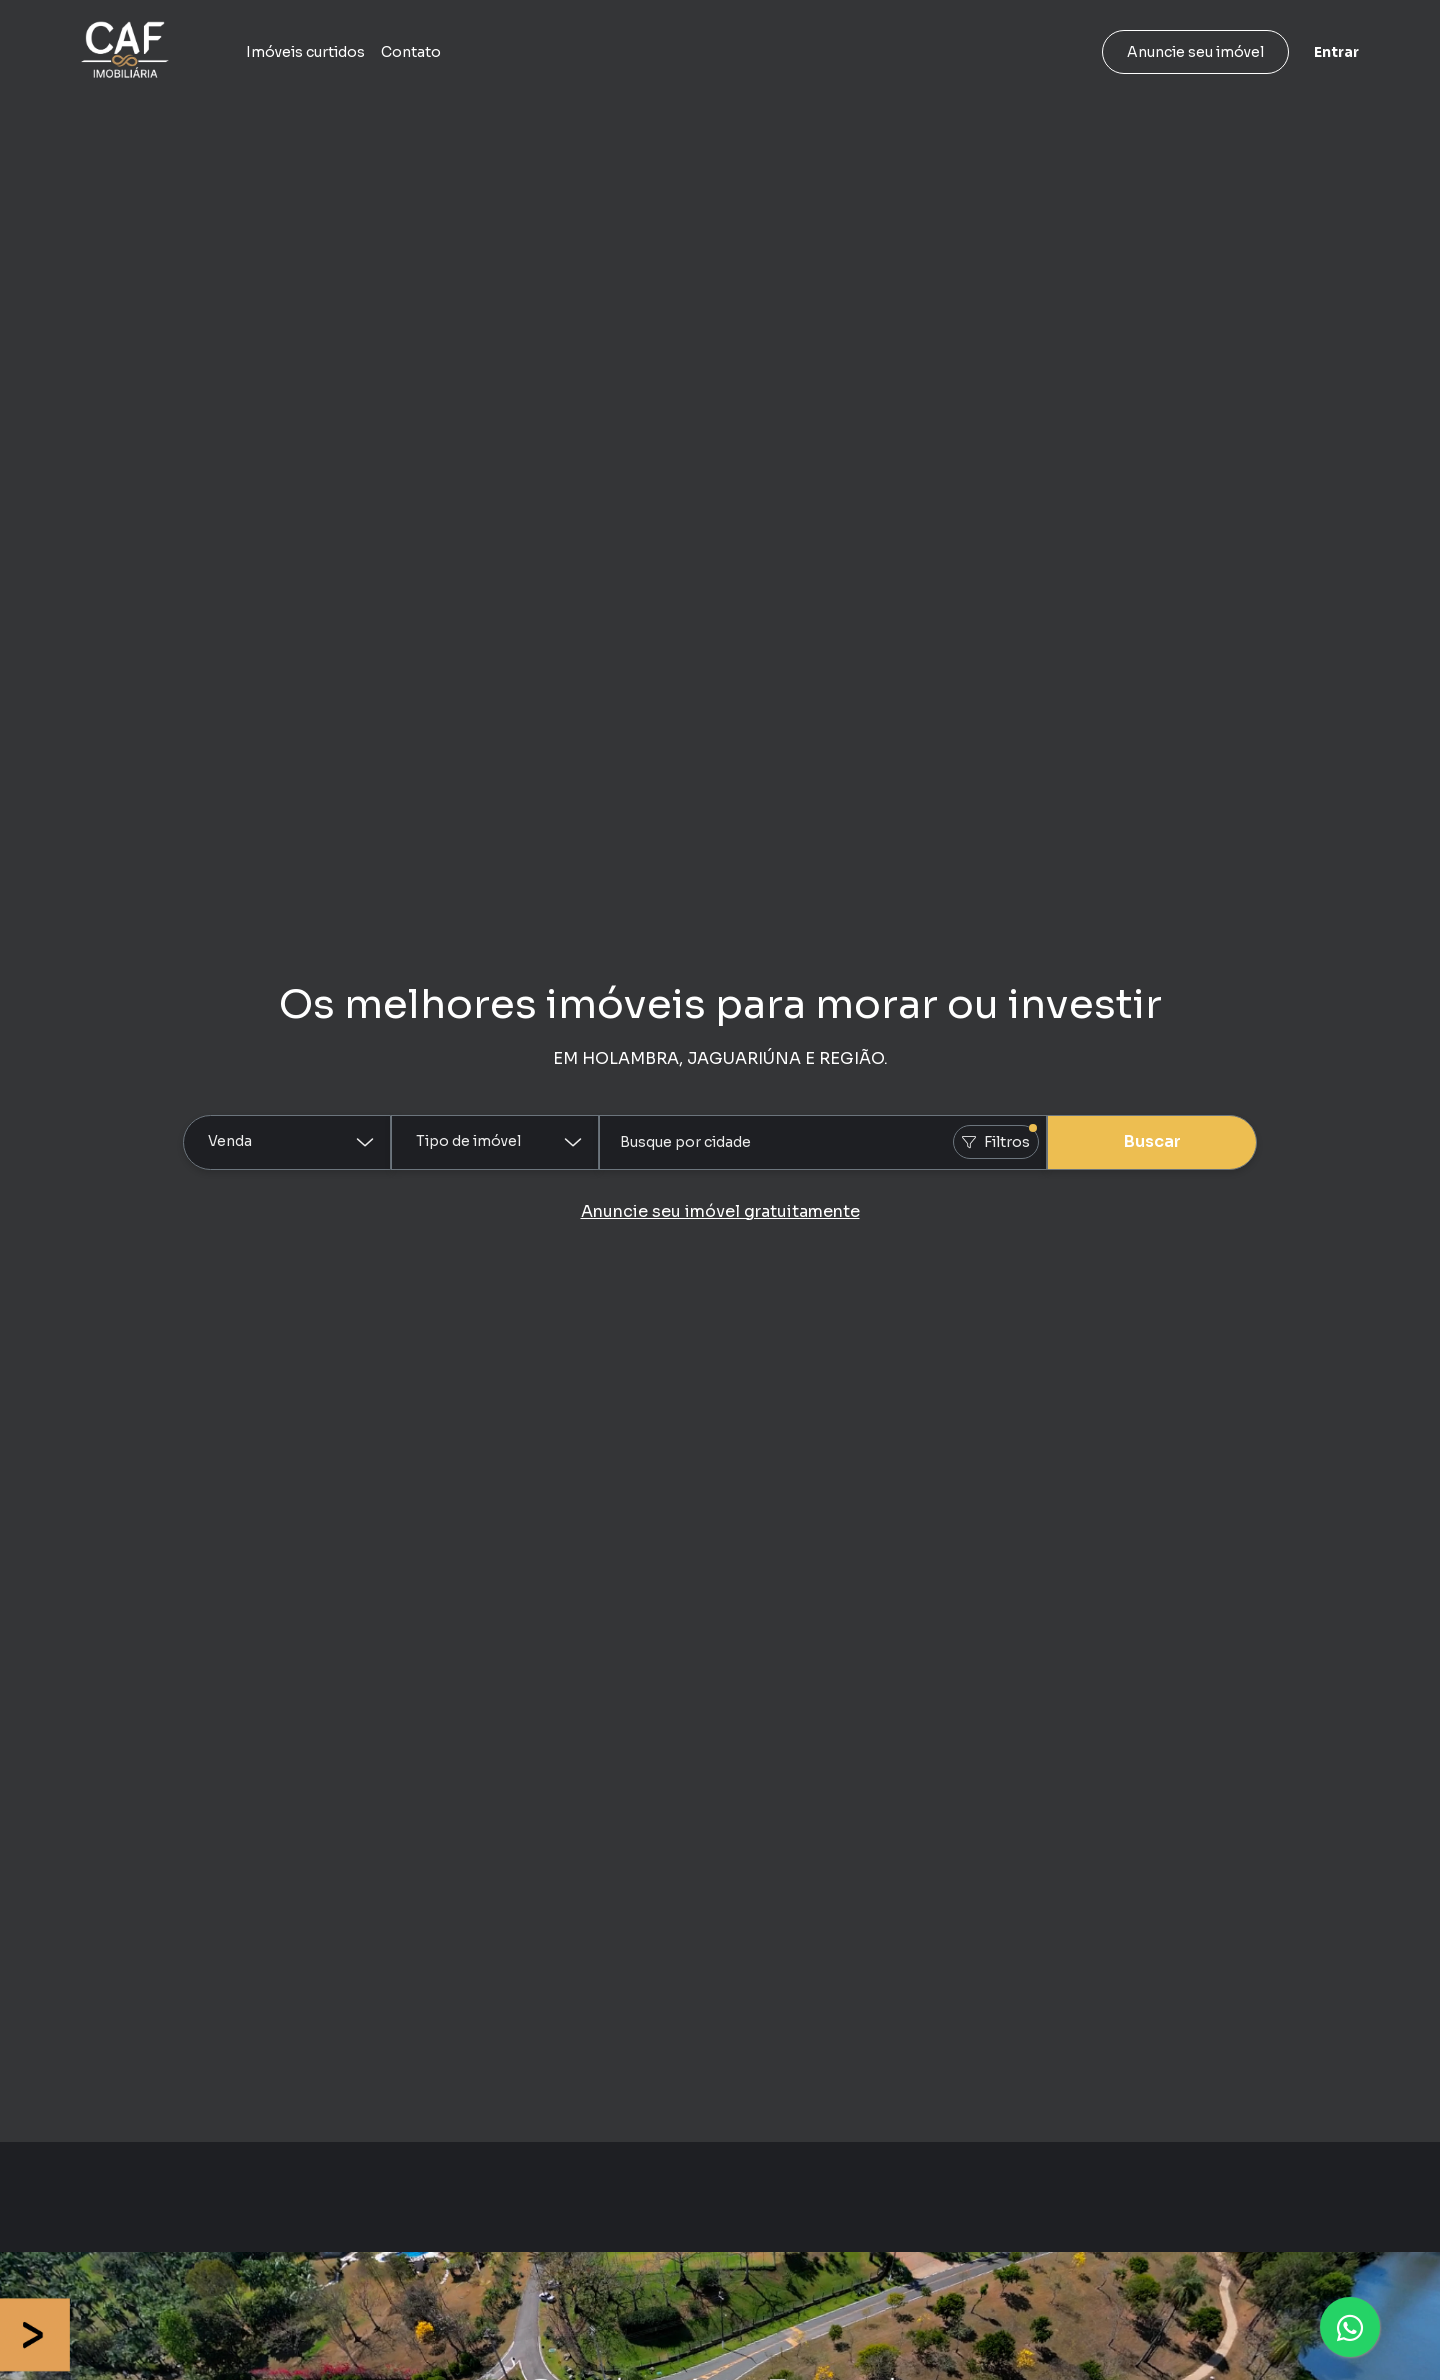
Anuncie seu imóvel (1195, 52)
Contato (411, 52)
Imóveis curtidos (305, 52)
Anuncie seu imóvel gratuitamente (720, 1211)
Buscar (1152, 1141)
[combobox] (823, 1142)
